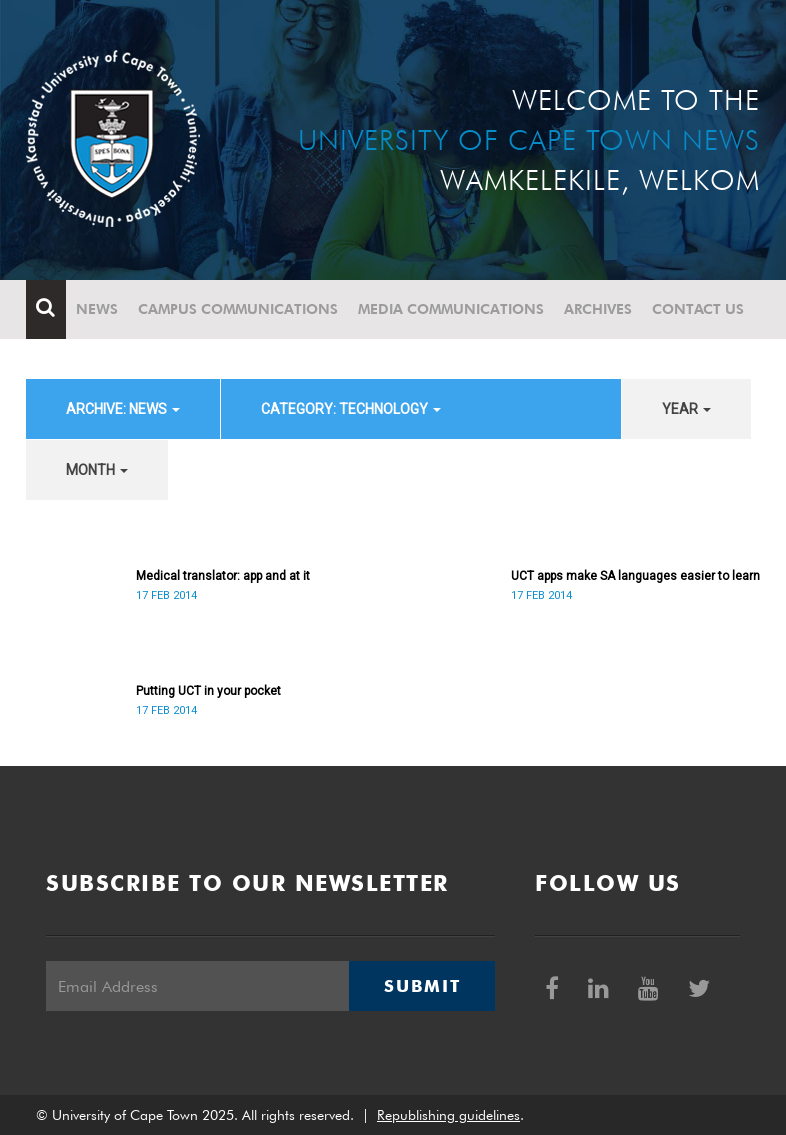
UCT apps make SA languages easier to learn (635, 576)
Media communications (451, 309)
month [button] (97, 470)
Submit (422, 986)
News (97, 309)
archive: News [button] (123, 409)
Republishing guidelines (448, 1115)
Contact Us (698, 309)
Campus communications (238, 309)
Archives (598, 309)
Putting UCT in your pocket (208, 691)
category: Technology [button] (351, 409)
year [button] (686, 409)
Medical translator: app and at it (223, 576)
